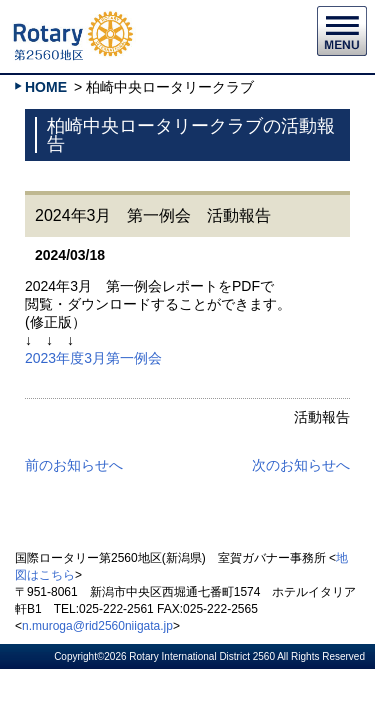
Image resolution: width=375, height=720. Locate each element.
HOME (46, 87)
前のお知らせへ (74, 465)
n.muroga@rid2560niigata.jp (97, 626)
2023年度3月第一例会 (93, 358)
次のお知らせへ (301, 465)
